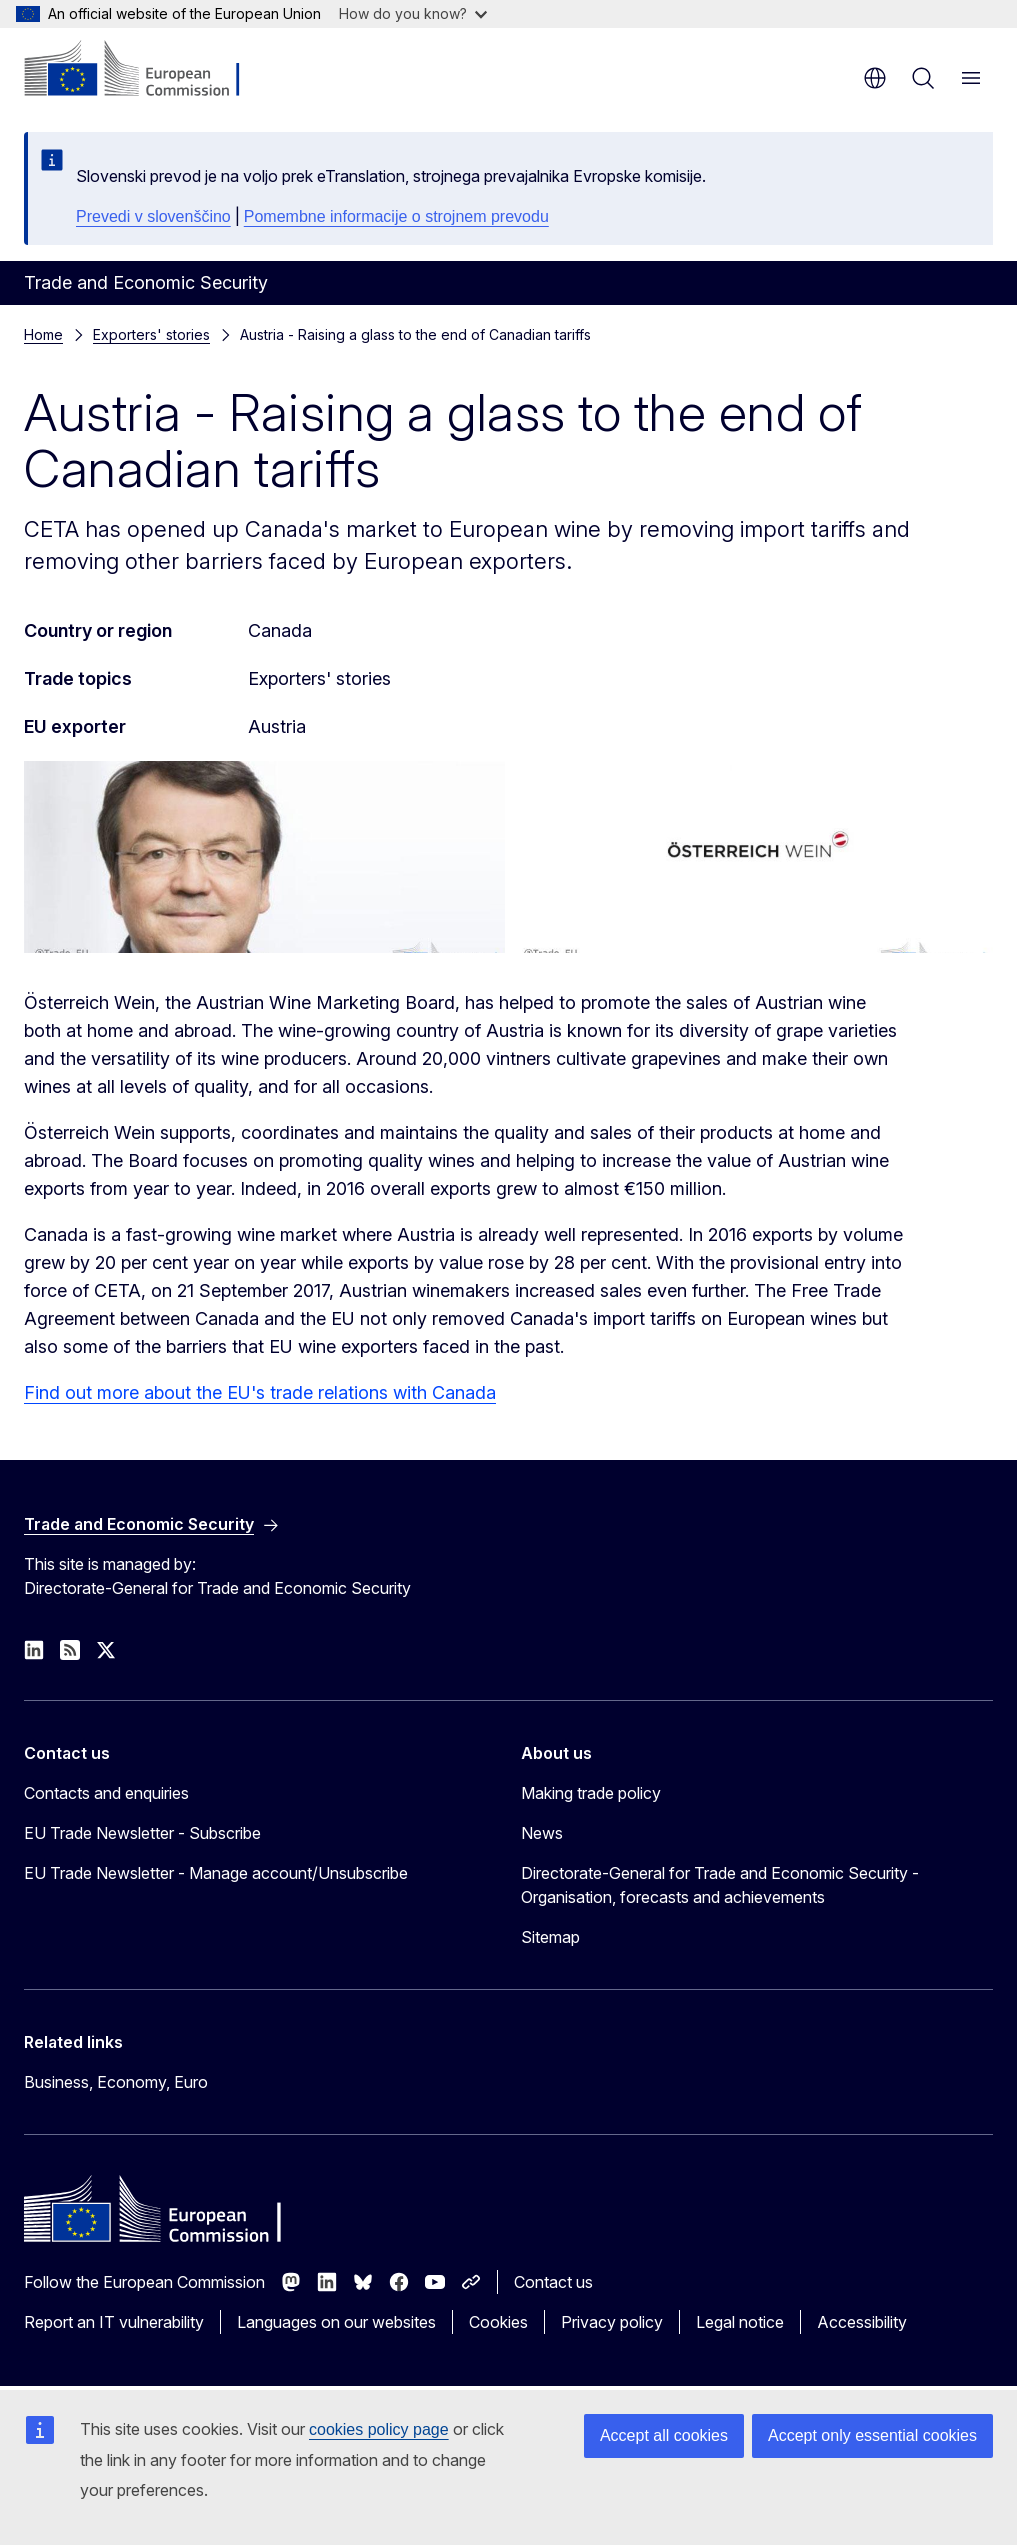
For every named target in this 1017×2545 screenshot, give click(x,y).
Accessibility (862, 2322)
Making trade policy (591, 1793)
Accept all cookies (664, 2435)
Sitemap (550, 1937)
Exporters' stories (151, 334)
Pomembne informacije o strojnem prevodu (396, 216)
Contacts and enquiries (106, 1793)
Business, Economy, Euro (116, 2082)
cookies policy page (379, 2429)
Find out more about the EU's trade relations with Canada (260, 1392)
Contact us (553, 2282)
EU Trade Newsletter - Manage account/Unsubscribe (216, 1873)
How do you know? (413, 13)
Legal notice (740, 2322)
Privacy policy (612, 2322)
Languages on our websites (336, 2322)
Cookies (498, 2322)
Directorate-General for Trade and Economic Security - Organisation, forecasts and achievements (720, 1885)
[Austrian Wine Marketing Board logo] (753, 857)
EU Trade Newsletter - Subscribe (142, 1833)
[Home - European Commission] (145, 70)
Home (43, 334)
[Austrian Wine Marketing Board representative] (264, 857)
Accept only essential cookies (872, 2435)
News (542, 1833)
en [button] (875, 78)
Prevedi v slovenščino (153, 216)
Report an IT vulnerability (114, 2322)
